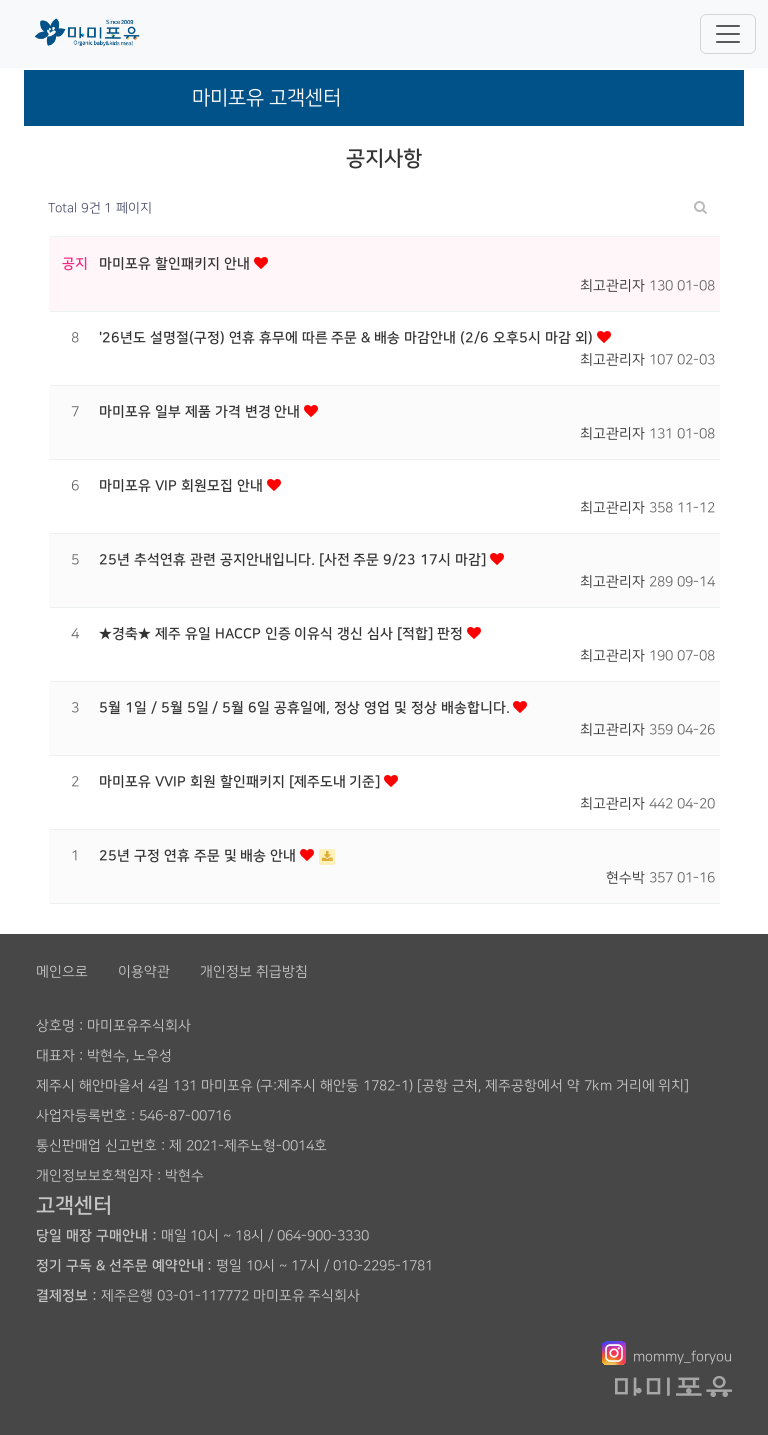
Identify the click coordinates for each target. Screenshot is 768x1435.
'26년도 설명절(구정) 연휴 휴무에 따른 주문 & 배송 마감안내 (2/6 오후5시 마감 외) (348, 338)
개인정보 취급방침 (254, 971)
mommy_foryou (682, 1356)
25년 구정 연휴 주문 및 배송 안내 (199, 856)
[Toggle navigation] (728, 34)
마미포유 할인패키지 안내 (176, 264)
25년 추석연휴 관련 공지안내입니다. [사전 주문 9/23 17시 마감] (294, 560)
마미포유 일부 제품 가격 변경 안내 (201, 412)
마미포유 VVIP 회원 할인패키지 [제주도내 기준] (241, 782)
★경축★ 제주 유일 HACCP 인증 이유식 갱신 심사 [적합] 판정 (283, 634)
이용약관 (144, 971)
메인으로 (62, 971)
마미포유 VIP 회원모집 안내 (183, 486)
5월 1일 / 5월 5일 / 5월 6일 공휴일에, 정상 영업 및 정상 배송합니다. (306, 708)
